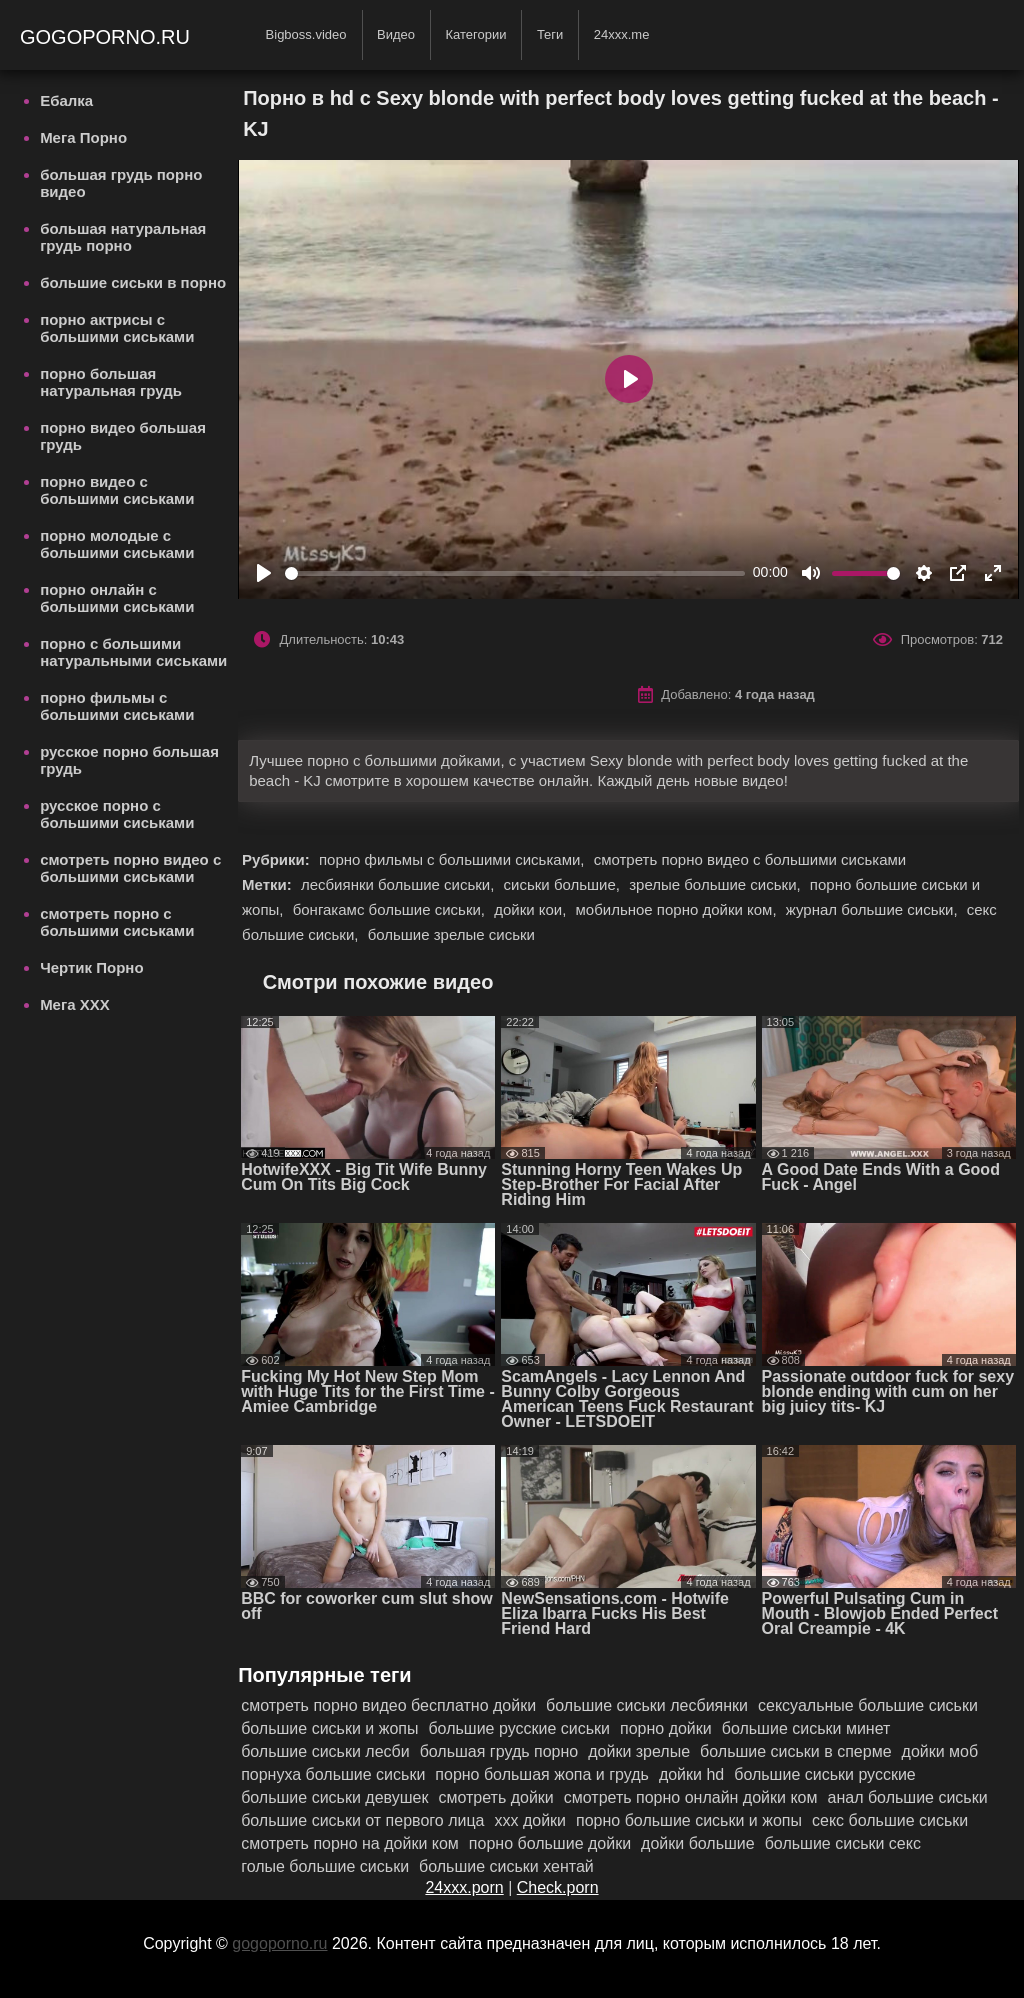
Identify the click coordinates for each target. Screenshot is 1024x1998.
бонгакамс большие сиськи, (391, 909)
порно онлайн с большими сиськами (117, 598)
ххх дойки (530, 1820)
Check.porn (558, 1887)
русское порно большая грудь (129, 760)
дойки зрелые (639, 1751)
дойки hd (691, 1774)
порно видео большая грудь (123, 436)
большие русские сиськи (519, 1728)
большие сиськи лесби (325, 1751)
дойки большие (698, 1843)
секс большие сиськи (890, 1820)
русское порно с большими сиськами (117, 814)
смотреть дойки (495, 1797)
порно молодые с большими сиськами (117, 544)
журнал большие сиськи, (874, 909)
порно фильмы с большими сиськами (117, 706)
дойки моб (940, 1751)
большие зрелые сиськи (451, 934)
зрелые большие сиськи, (717, 884)
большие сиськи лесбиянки (647, 1705)
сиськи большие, (564, 884)
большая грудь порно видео (121, 183)
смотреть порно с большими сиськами (117, 922)
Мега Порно (83, 137)
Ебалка (66, 100)
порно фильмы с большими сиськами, (454, 859)
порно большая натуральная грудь (111, 382)
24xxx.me (622, 34)
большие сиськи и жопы (329, 1728)
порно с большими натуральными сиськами (133, 652)
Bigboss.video (306, 34)
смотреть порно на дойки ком (350, 1843)
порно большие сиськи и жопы (689, 1820)
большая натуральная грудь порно (123, 237)
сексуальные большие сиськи (868, 1705)
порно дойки (666, 1728)
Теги (550, 34)
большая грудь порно (499, 1751)
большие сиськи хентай (506, 1866)
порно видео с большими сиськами (117, 490)
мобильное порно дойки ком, (678, 909)
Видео (396, 34)
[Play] (264, 573)
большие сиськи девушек (334, 1797)
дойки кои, (532, 909)
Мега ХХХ (75, 1004)
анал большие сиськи (908, 1797)
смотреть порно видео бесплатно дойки (388, 1705)
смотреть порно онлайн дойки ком (691, 1797)
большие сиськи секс (843, 1843)
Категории (475, 34)
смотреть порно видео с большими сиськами (130, 868)
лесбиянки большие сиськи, (400, 884)
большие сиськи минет (806, 1728)
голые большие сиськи (325, 1866)
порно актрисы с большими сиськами (117, 328)
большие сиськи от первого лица (362, 1820)
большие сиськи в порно (133, 282)
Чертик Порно (91, 967)
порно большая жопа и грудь (542, 1774)
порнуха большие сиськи (333, 1774)
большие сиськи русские (825, 1774)
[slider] (515, 573)
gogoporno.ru (108, 37)
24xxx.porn (464, 1887)
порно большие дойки (550, 1843)
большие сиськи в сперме (795, 1751)
